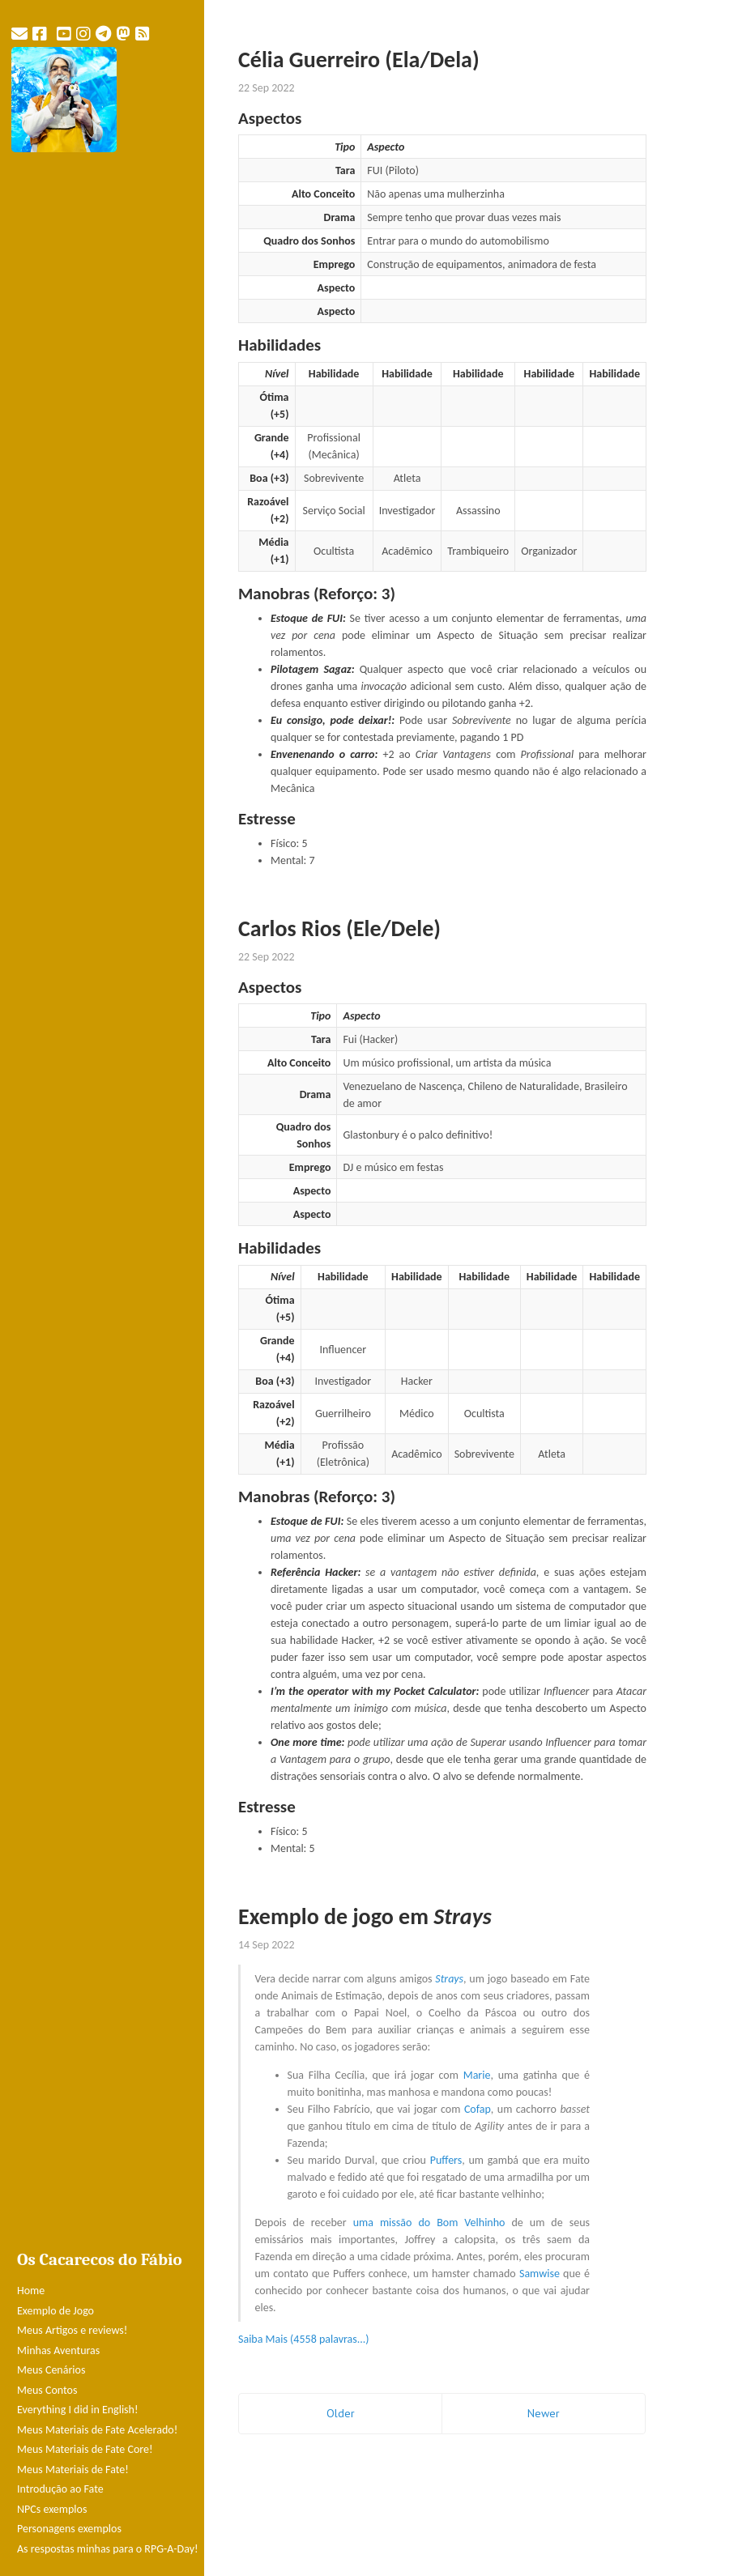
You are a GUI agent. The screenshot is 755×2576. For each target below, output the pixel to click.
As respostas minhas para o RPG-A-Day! (107, 2549)
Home (31, 2290)
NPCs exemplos (52, 2509)
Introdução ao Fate (60, 2489)
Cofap (477, 2109)
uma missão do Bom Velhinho (429, 2222)
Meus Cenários (51, 2370)
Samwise (539, 2273)
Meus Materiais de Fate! (73, 2469)
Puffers (446, 2160)
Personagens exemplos (69, 2529)
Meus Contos (47, 2390)
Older (340, 2413)
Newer (543, 2413)
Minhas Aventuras (58, 2350)
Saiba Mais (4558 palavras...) (303, 2339)
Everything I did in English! (78, 2409)
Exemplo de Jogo (55, 2311)
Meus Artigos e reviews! (72, 2330)
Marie (477, 2075)
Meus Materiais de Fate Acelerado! (97, 2430)
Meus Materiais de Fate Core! (85, 2449)
